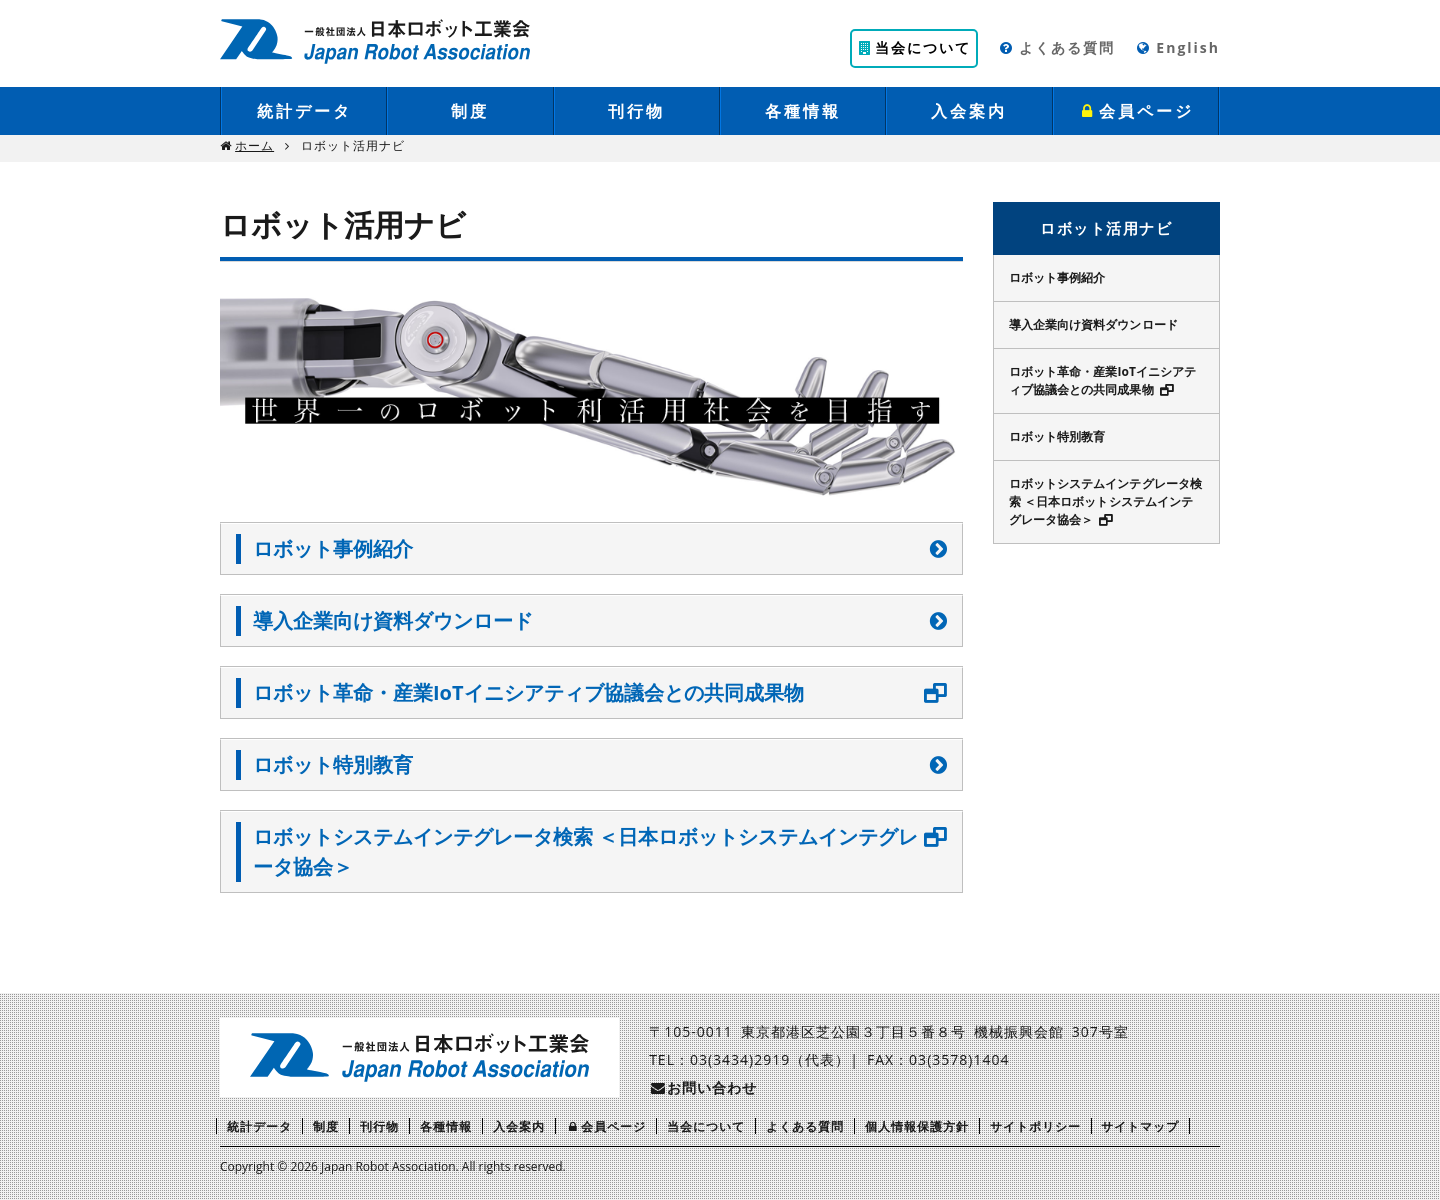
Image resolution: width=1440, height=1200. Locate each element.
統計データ (304, 111)
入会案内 (969, 111)
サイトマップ (1140, 1126)
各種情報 (803, 111)
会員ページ (1136, 111)
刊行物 (636, 111)
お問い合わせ (703, 1087)
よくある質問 (1056, 47)
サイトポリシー (1035, 1126)
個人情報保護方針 (917, 1126)
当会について (914, 47)
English (1177, 47)
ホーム (254, 145)
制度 (470, 111)
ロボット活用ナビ (1106, 228)
